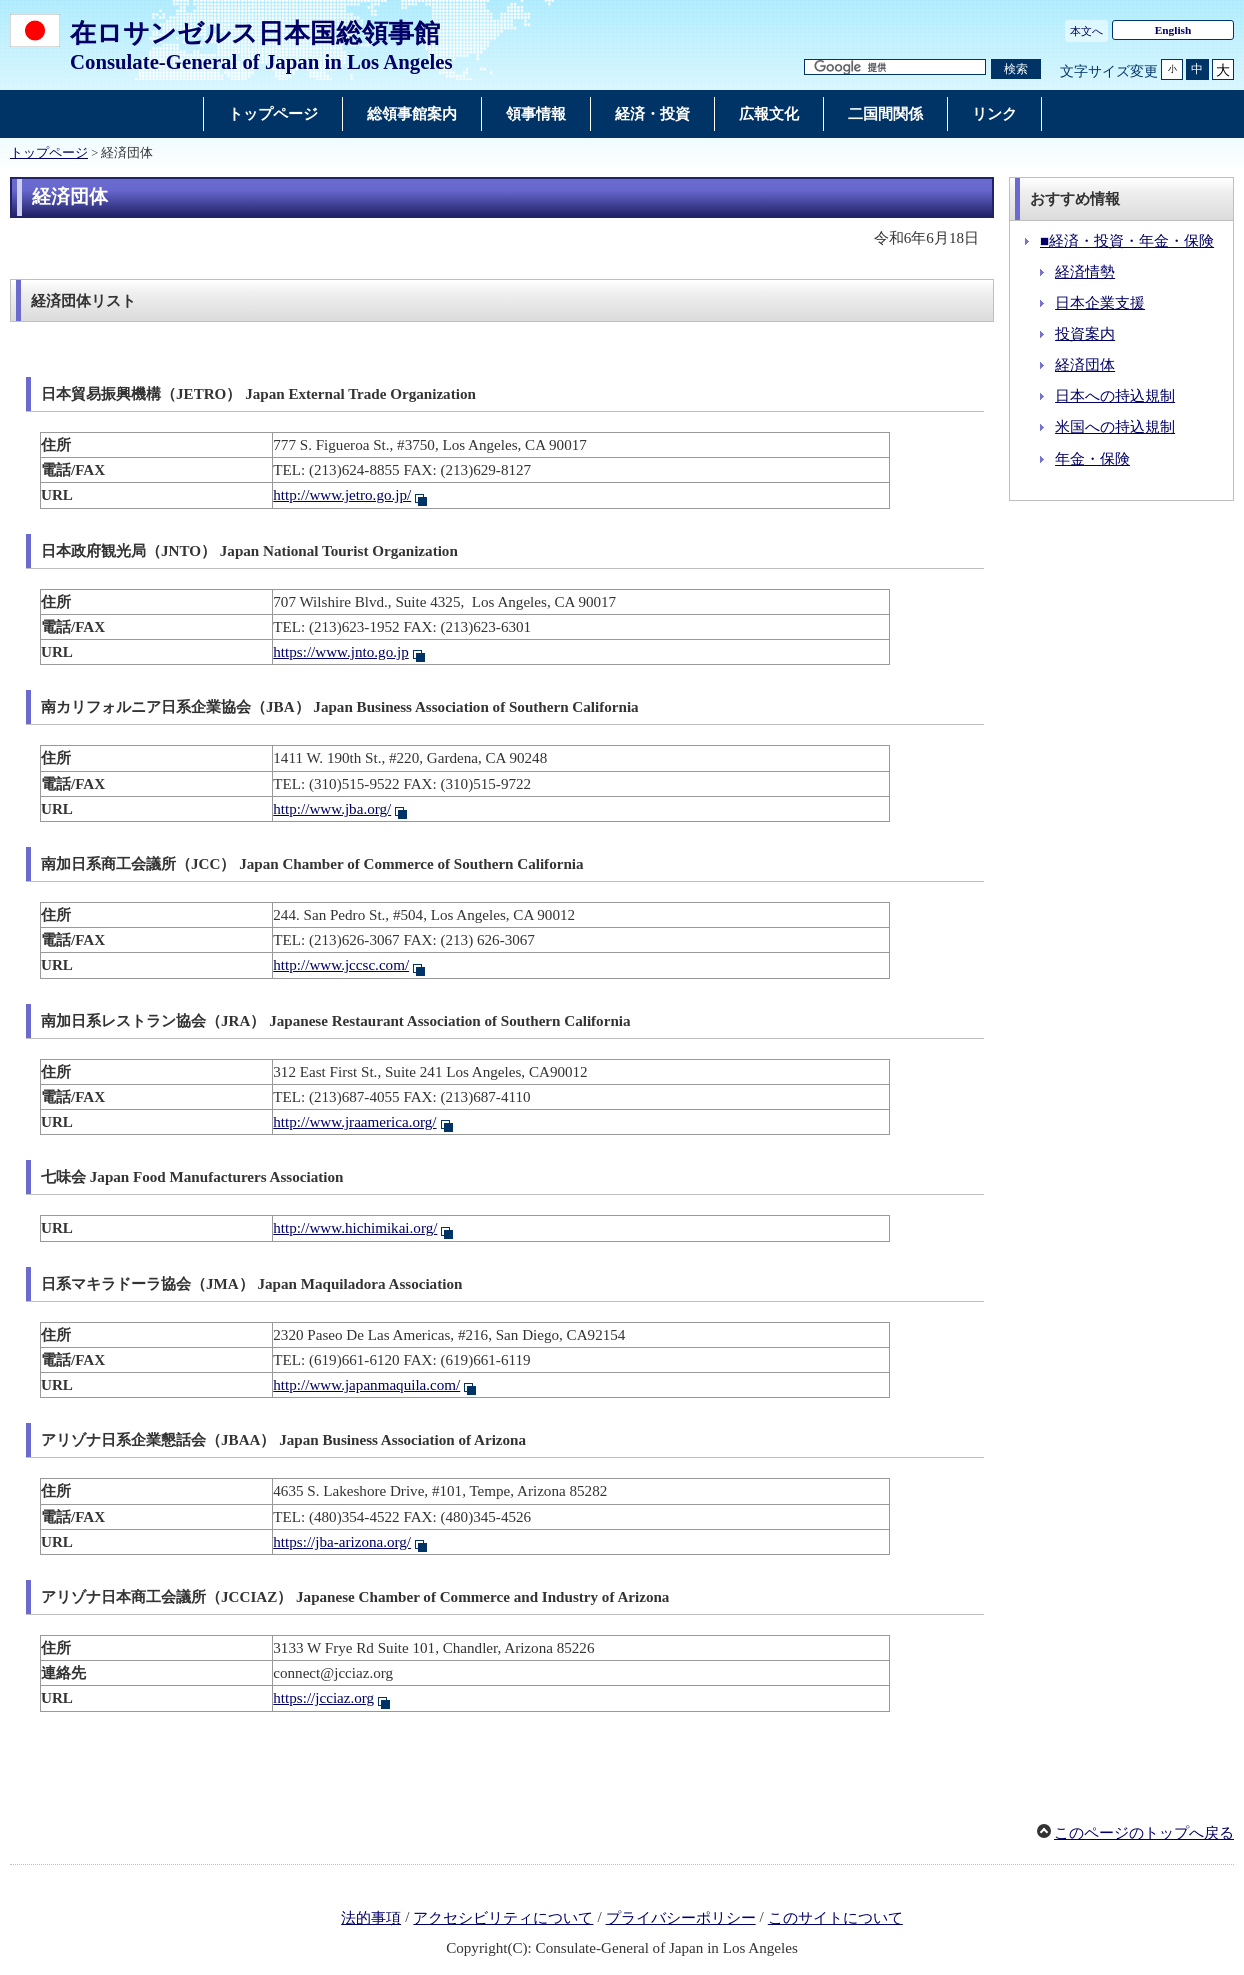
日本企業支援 (1100, 303)
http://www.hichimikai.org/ (355, 1228)
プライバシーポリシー (681, 1918)
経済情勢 (1085, 272)
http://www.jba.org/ (332, 809)
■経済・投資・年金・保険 (1127, 241)
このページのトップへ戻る (1144, 1833)
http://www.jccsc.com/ (341, 965)
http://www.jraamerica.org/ (354, 1122)
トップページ (49, 153)
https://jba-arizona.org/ (342, 1542)
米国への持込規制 (1115, 427)
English (1173, 30)
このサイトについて (835, 1918)
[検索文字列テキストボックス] (895, 67)
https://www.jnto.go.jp (340, 652)
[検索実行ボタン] (1016, 69)
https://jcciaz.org (323, 1698)
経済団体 (1085, 365)
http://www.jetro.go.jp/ (342, 495)
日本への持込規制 (1115, 396)
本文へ (1086, 31)
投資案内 (1085, 334)
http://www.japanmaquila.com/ (366, 1385)
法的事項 (371, 1918)
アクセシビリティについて (503, 1918)
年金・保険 (1092, 459)
